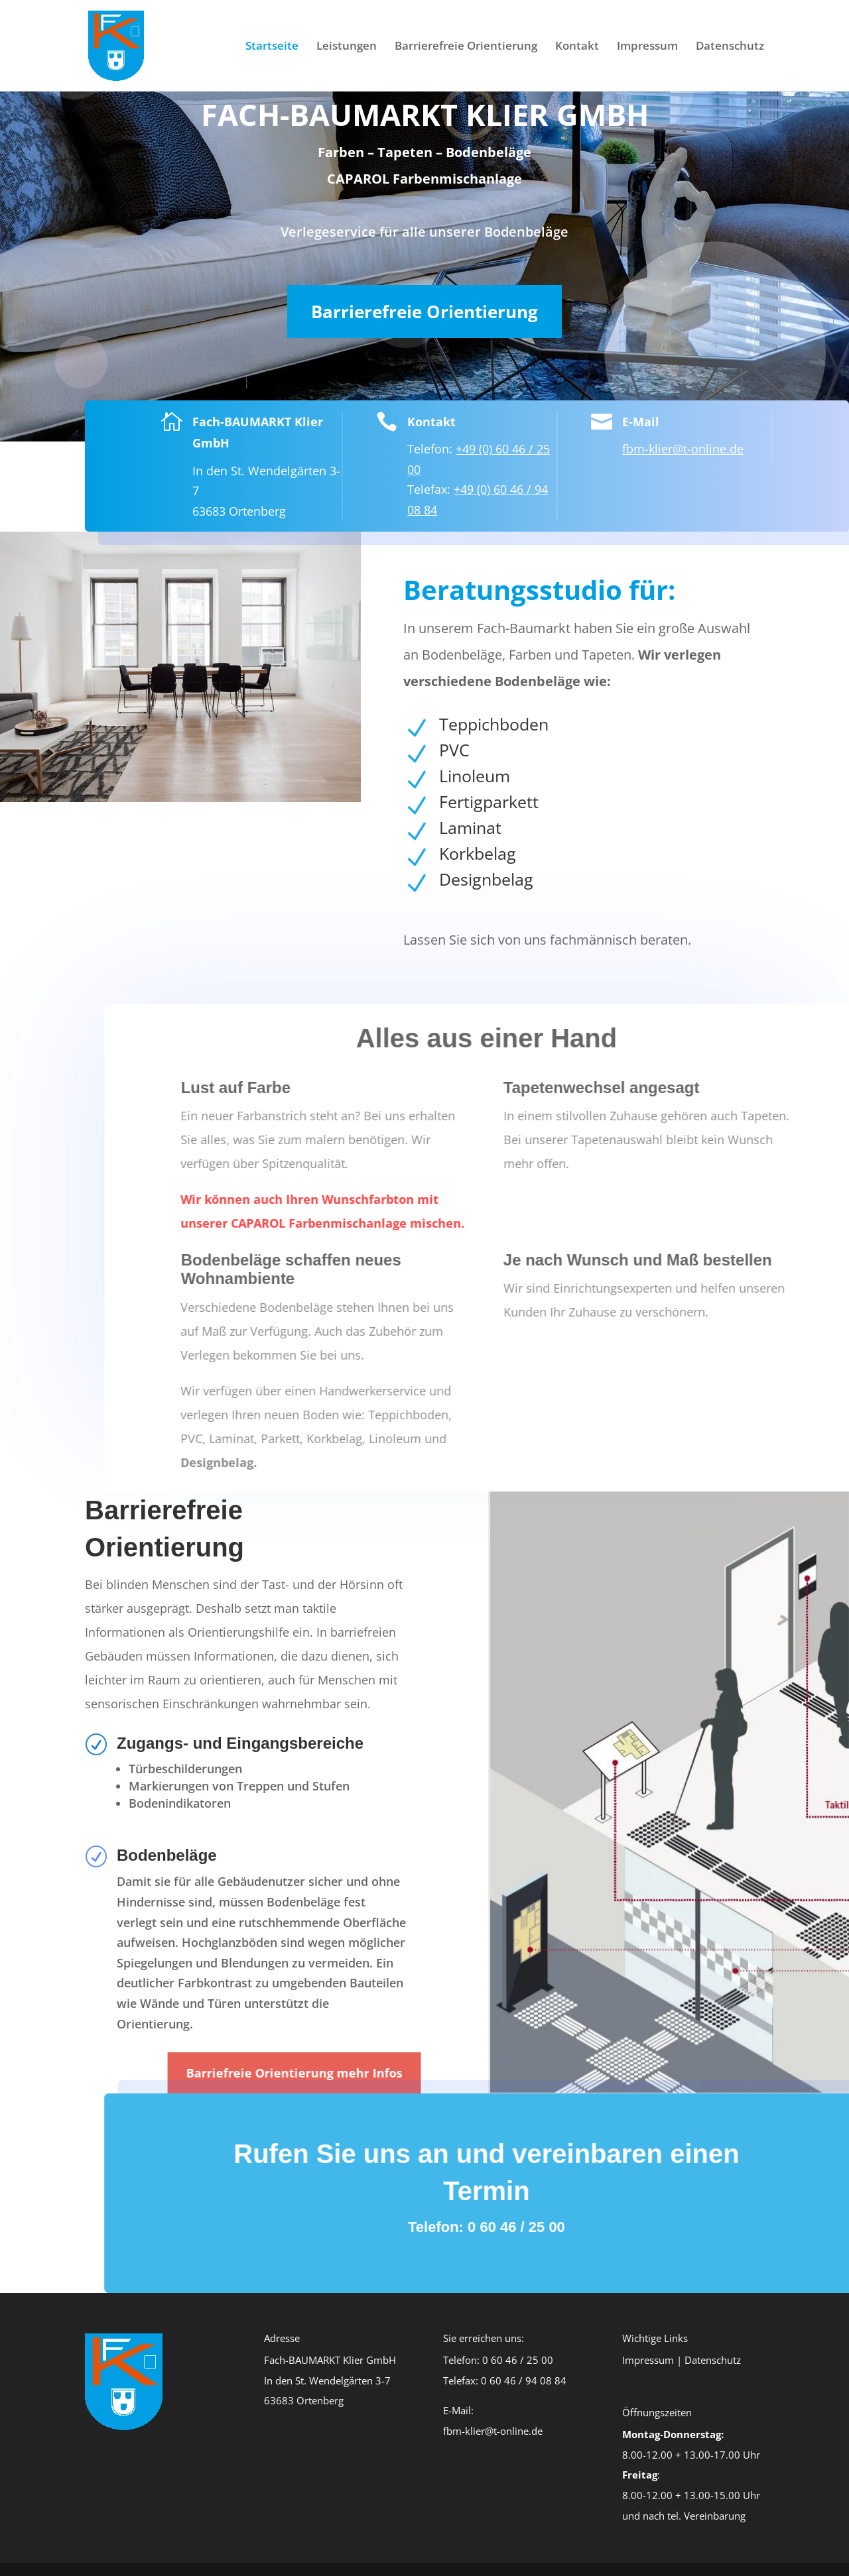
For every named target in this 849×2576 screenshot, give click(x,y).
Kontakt (577, 47)
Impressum (647, 47)
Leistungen (346, 47)
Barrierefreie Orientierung (466, 47)
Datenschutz (730, 47)
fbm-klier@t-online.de (667, 449)
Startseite (271, 47)
